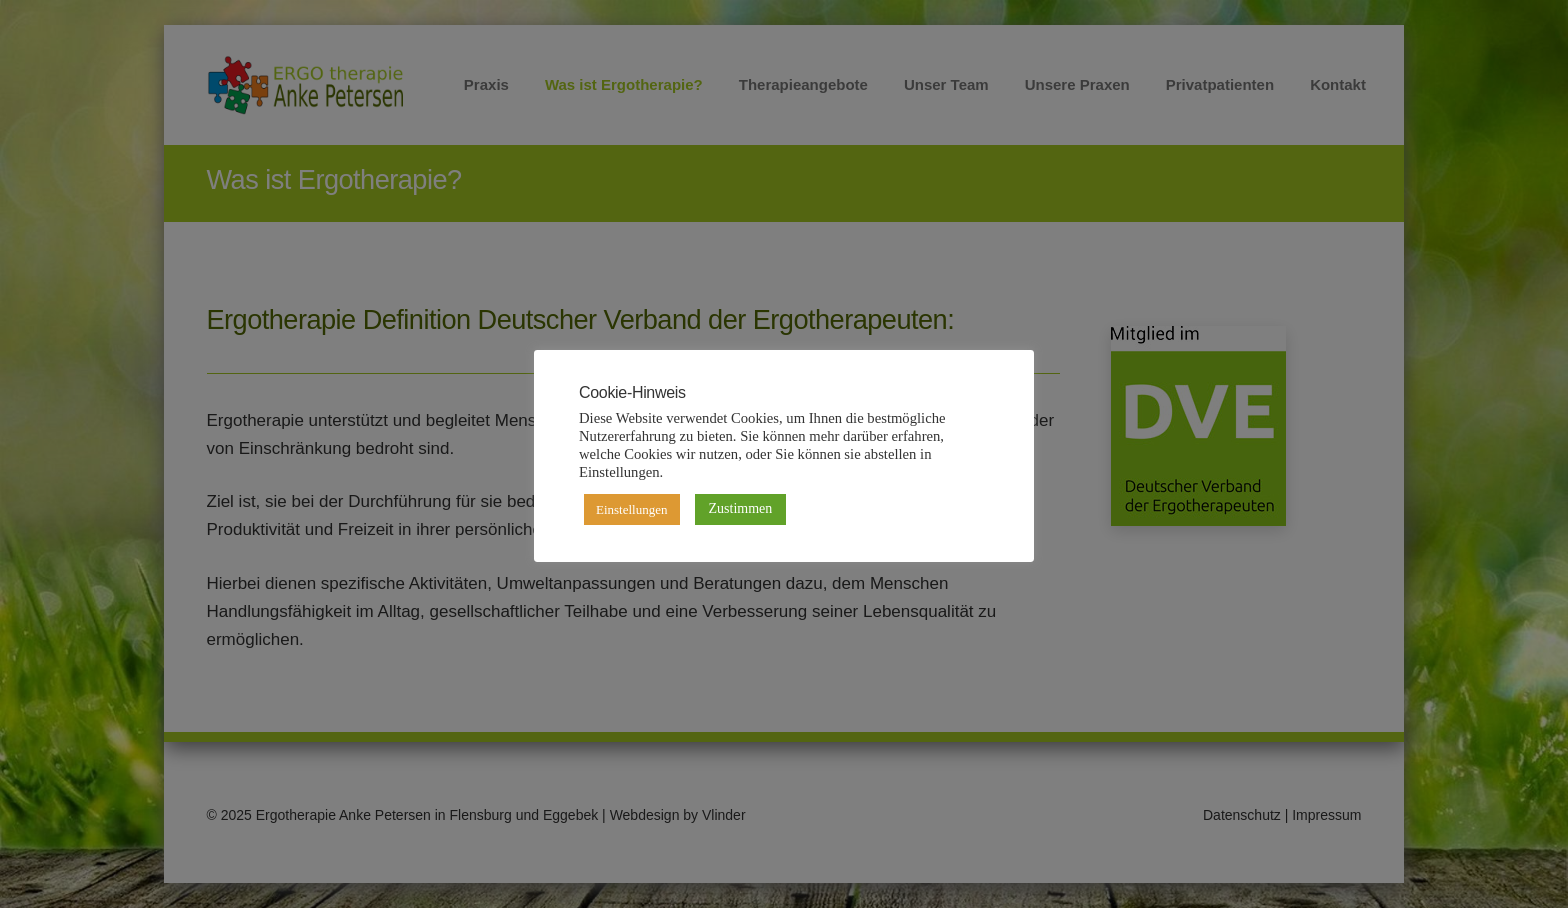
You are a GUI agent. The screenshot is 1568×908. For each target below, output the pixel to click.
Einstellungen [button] (632, 509)
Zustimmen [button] (741, 508)
